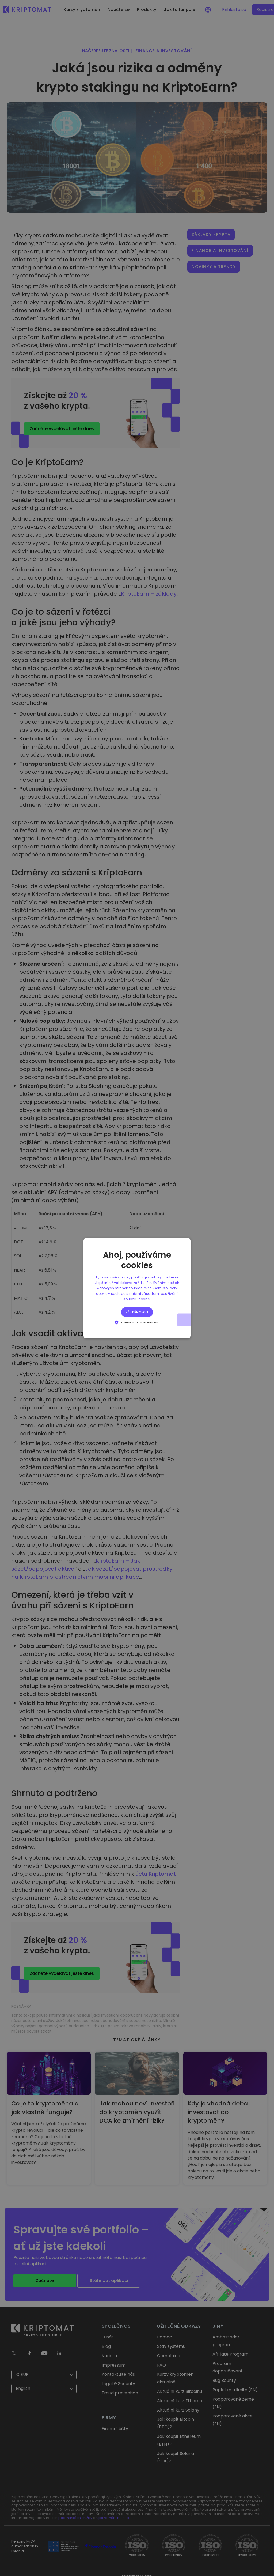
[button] (137, 1322)
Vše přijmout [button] (137, 1312)
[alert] (137, 1288)
